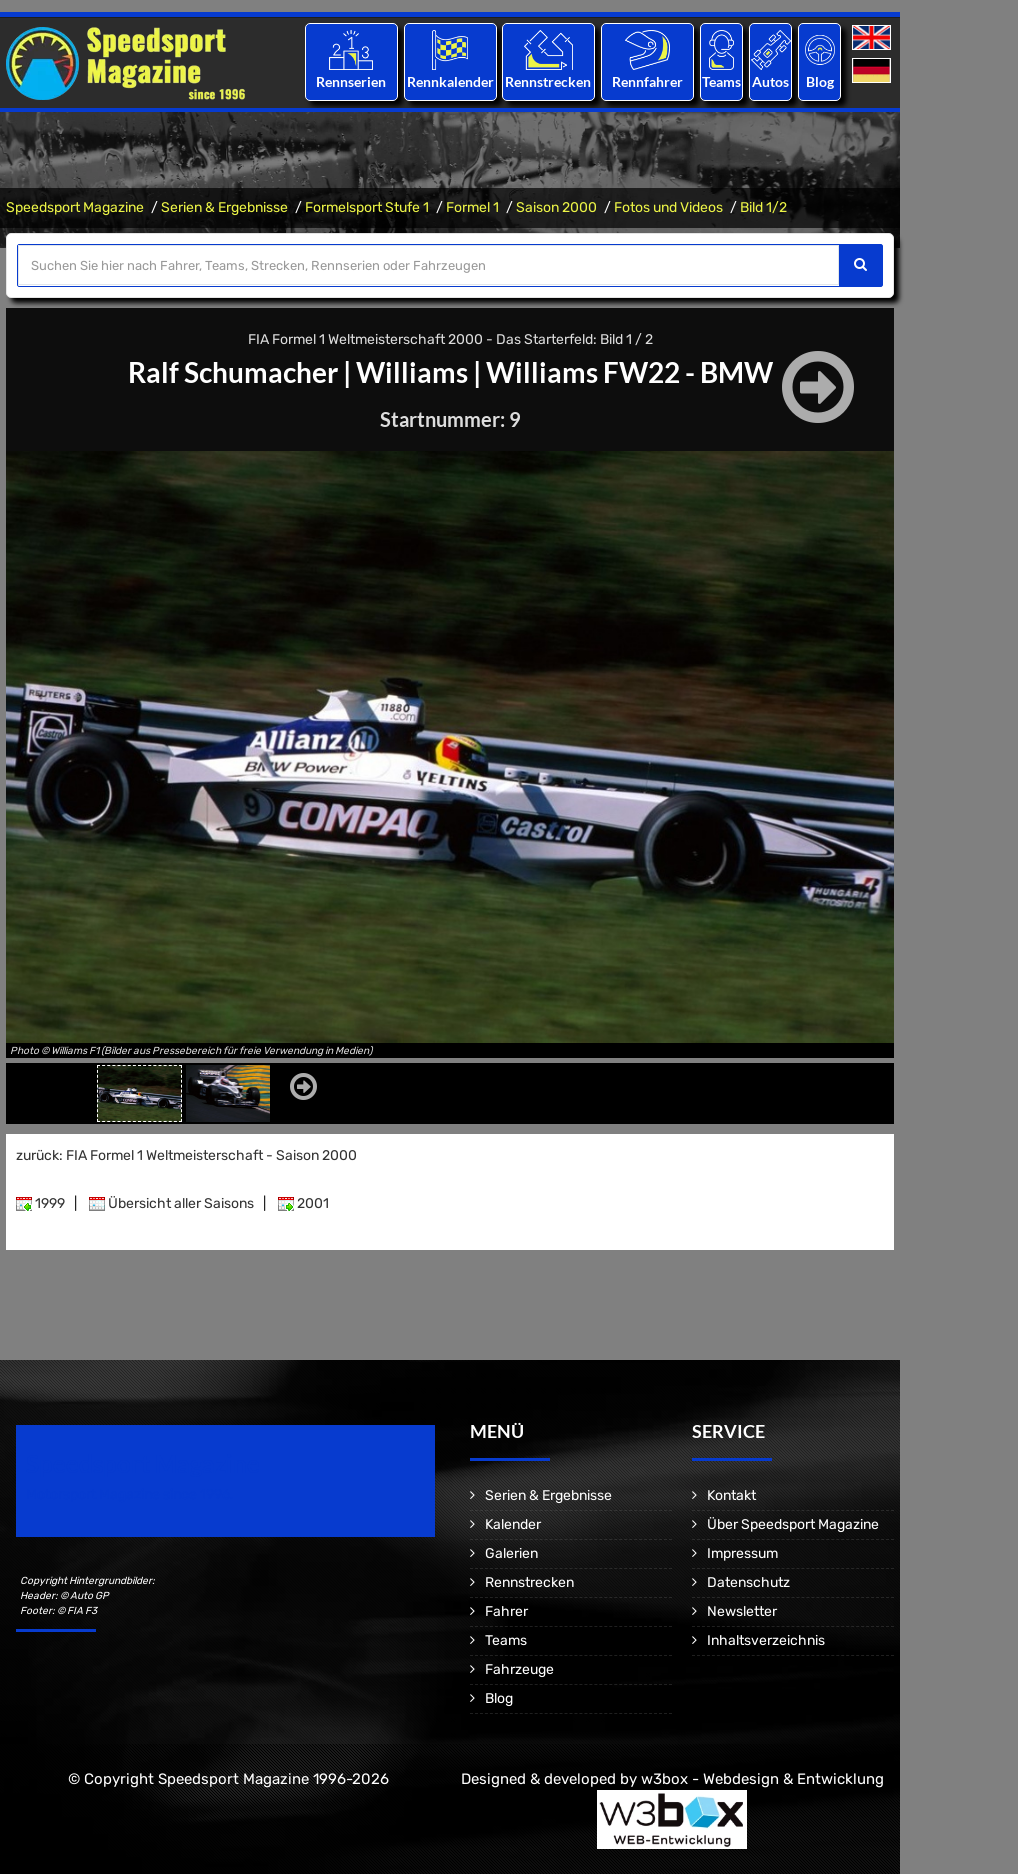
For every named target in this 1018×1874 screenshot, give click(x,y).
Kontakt (731, 1495)
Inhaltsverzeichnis (766, 1640)
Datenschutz (748, 1582)
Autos (770, 81)
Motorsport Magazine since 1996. (130, 1494)
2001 (303, 1203)
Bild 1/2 (763, 207)
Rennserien (351, 81)
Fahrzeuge (519, 1669)
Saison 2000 (556, 207)
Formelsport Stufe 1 (367, 207)
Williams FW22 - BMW (629, 372)
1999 (40, 1203)
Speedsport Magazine (75, 207)
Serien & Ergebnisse (224, 207)
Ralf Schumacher (233, 372)
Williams (412, 372)
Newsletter (742, 1611)
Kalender (513, 1524)
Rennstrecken (549, 81)
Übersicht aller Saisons (171, 1203)
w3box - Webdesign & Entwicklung (762, 1779)
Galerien (511, 1553)
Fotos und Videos (668, 207)
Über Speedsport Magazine (793, 1524)
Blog (820, 81)
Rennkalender (449, 81)
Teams (721, 81)
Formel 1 (472, 207)
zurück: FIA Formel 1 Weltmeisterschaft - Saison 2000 (186, 1155)
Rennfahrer (647, 81)
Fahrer (506, 1611)
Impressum (742, 1553)
